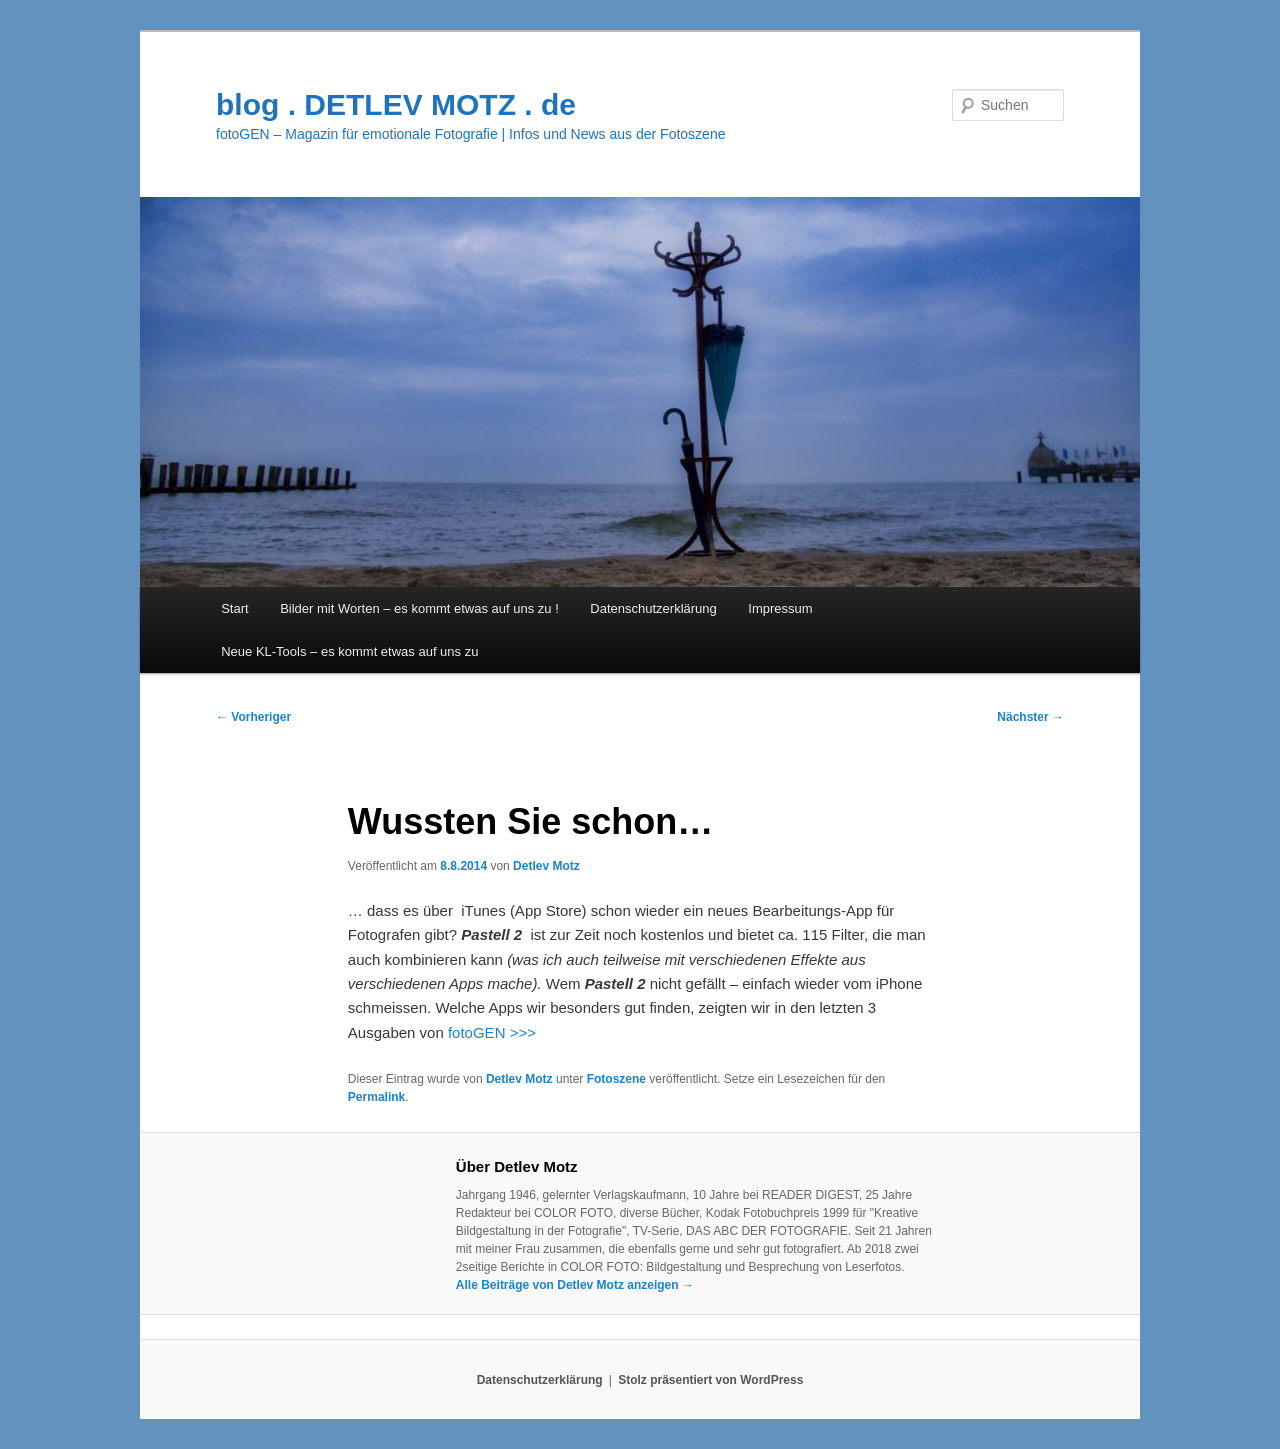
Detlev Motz (546, 866)
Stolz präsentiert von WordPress (710, 1380)
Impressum (780, 608)
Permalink (376, 1097)
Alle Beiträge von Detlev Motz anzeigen (575, 1285)
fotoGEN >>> (492, 1032)
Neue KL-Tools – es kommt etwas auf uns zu (349, 651)
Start (234, 608)
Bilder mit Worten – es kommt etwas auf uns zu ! (419, 608)
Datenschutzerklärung (653, 608)
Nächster (1030, 717)
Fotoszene (616, 1079)
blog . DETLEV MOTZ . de (396, 104)
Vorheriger (253, 717)
